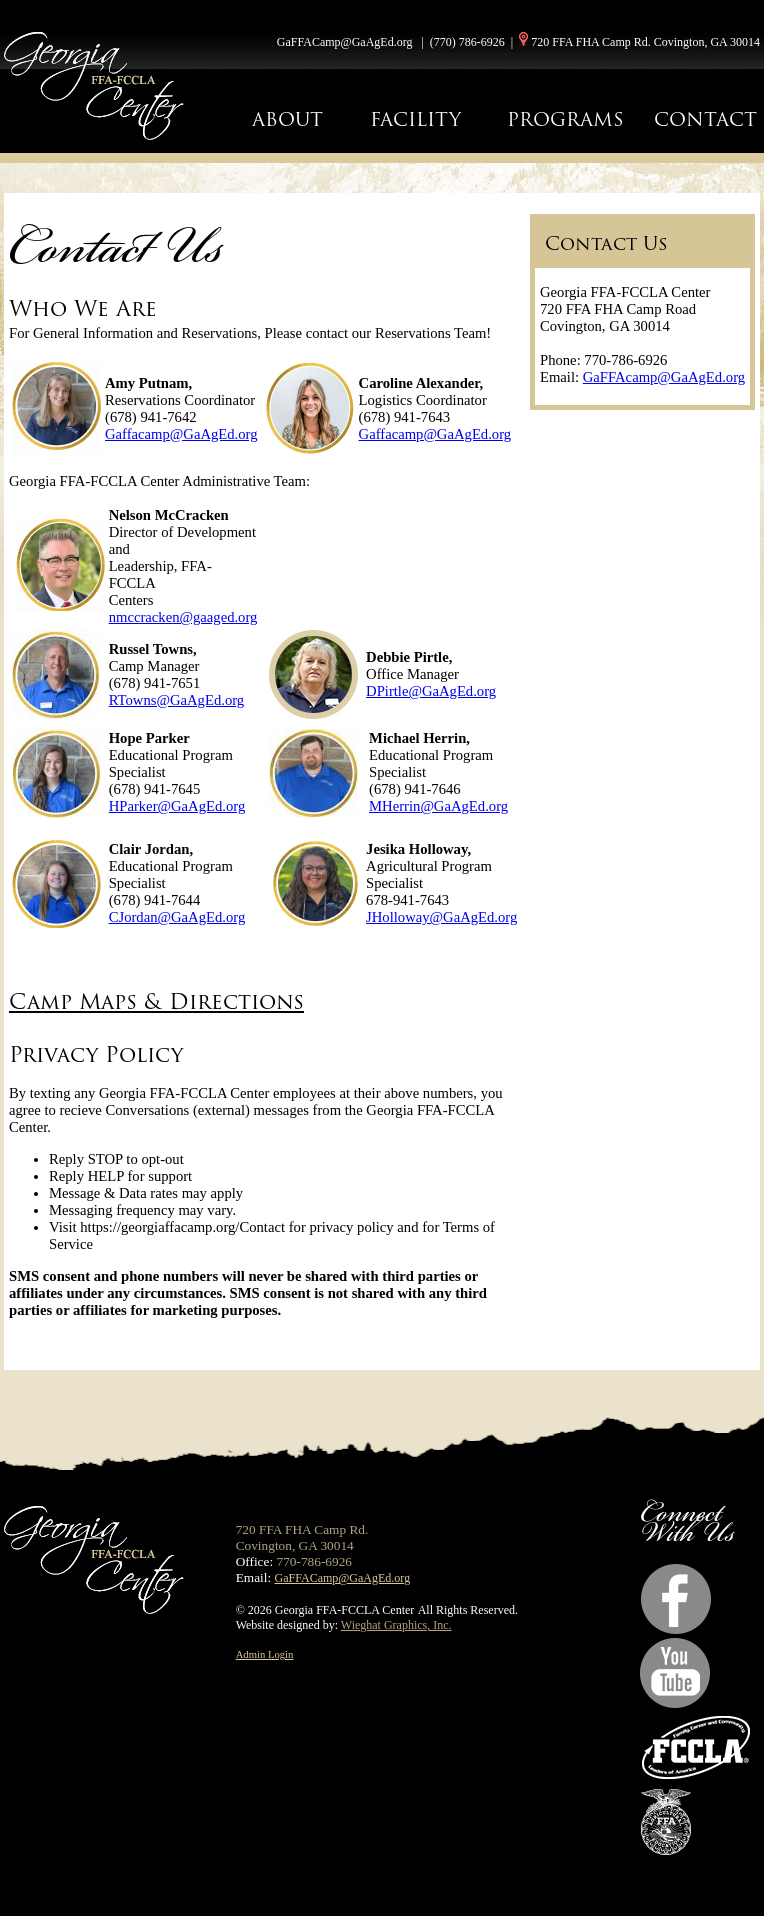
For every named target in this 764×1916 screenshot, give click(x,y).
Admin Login (265, 1654)
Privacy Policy (96, 1054)
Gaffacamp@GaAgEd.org (181, 434)
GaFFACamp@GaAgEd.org (345, 42)
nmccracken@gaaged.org (183, 617)
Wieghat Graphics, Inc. (396, 1625)
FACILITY (415, 119)
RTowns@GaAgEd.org (176, 700)
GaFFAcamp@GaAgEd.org (664, 377)
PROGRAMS (565, 119)
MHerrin (394, 806)
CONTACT (705, 119)
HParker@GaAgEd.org (177, 806)
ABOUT (287, 119)
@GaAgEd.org (464, 806)
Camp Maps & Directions (156, 1001)
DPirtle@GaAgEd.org (431, 691)
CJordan (133, 917)
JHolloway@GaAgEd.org (441, 917)
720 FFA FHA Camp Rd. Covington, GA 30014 (645, 42)
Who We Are (83, 308)
